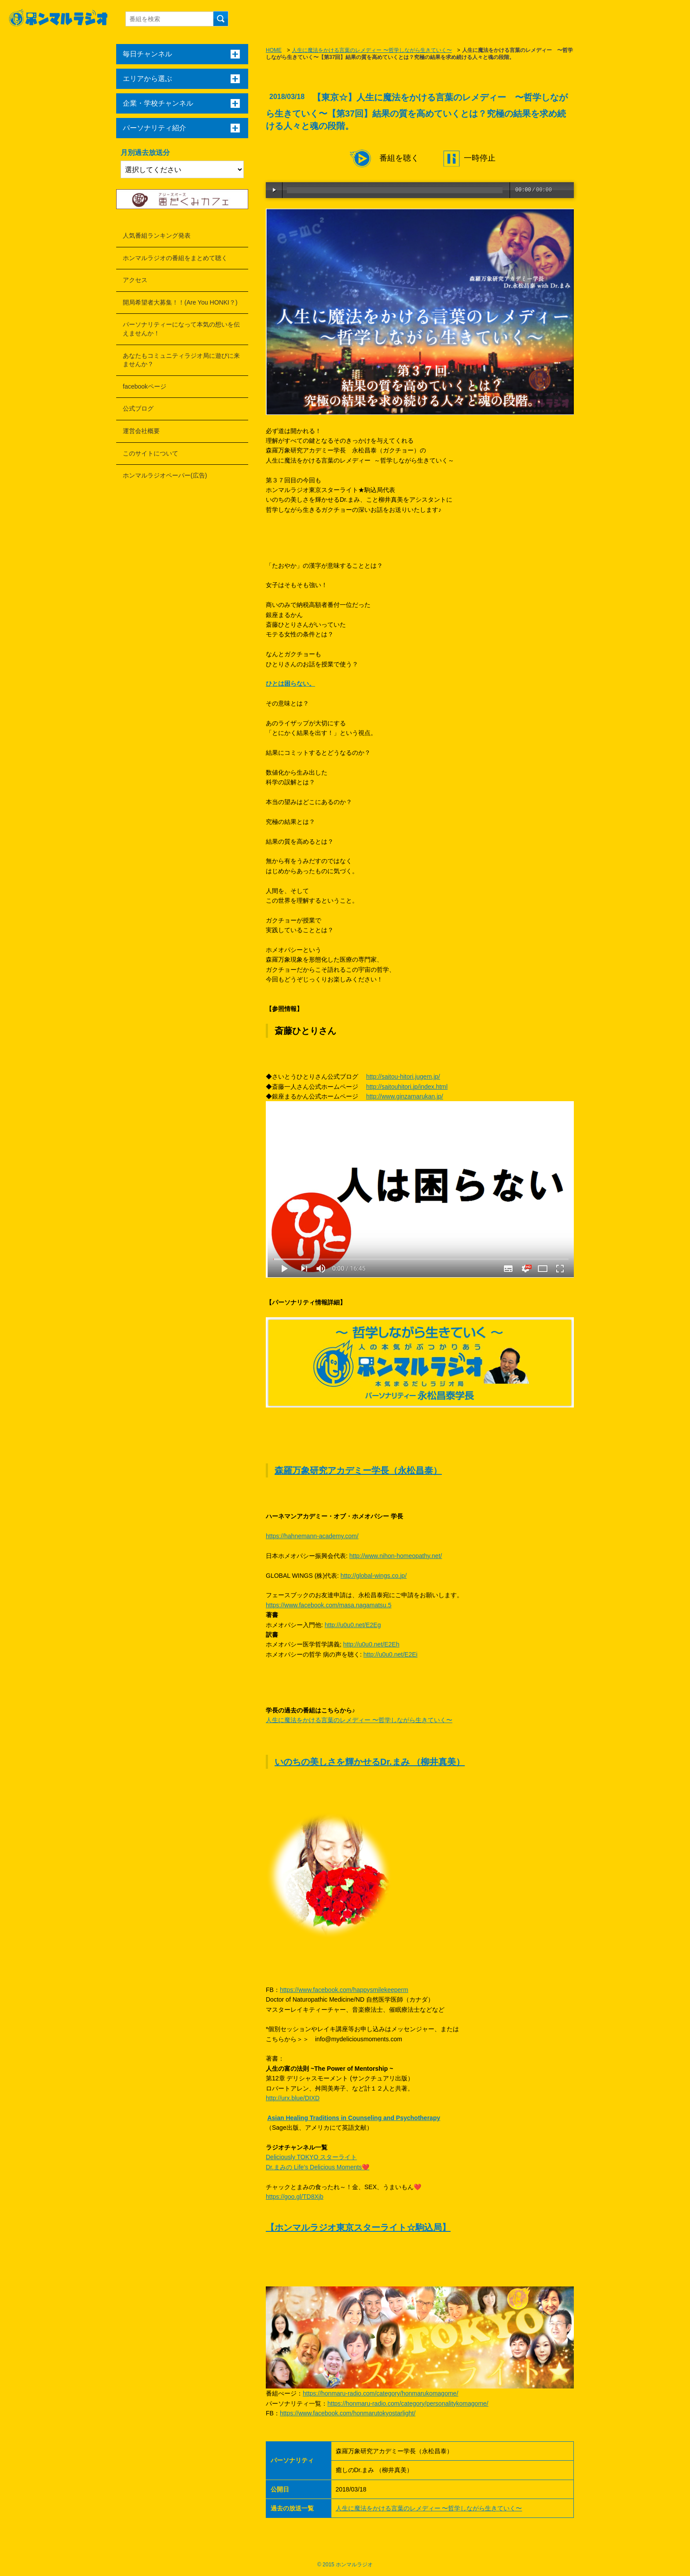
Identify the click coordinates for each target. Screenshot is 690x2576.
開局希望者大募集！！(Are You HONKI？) (180, 302)
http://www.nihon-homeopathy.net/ (395, 1555)
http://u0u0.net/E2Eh (371, 1644)
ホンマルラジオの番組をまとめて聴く (175, 257)
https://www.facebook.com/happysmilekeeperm (344, 1989)
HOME (274, 50)
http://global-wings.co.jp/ (374, 1575)
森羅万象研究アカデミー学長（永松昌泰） (358, 1470)
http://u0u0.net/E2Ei (390, 1654)
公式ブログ (138, 408)
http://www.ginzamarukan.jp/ (404, 1096)
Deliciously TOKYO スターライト (311, 2157)
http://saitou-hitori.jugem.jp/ (403, 1076)
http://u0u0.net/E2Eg (353, 1624)
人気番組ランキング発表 (157, 235)
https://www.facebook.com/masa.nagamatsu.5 (329, 1605)
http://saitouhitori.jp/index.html (407, 1086)
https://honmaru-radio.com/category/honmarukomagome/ (380, 2393)
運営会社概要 (141, 430)
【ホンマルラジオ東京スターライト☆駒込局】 (358, 2227)
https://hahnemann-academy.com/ (312, 1536)
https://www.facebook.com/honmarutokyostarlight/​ (347, 2413)
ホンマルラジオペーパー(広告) (165, 475)
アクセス (135, 279)
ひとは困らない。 (290, 683)
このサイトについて (150, 453)
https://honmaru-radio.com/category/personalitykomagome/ (407, 2403)
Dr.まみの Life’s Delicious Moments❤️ (317, 2167)
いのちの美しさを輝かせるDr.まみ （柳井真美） (370, 1762)
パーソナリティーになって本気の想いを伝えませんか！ (181, 329)
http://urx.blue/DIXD (292, 2098)
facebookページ (144, 386)
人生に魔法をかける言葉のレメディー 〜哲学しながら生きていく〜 (371, 50)
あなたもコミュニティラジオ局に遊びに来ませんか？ (181, 360)
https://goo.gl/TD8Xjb (294, 2196)
